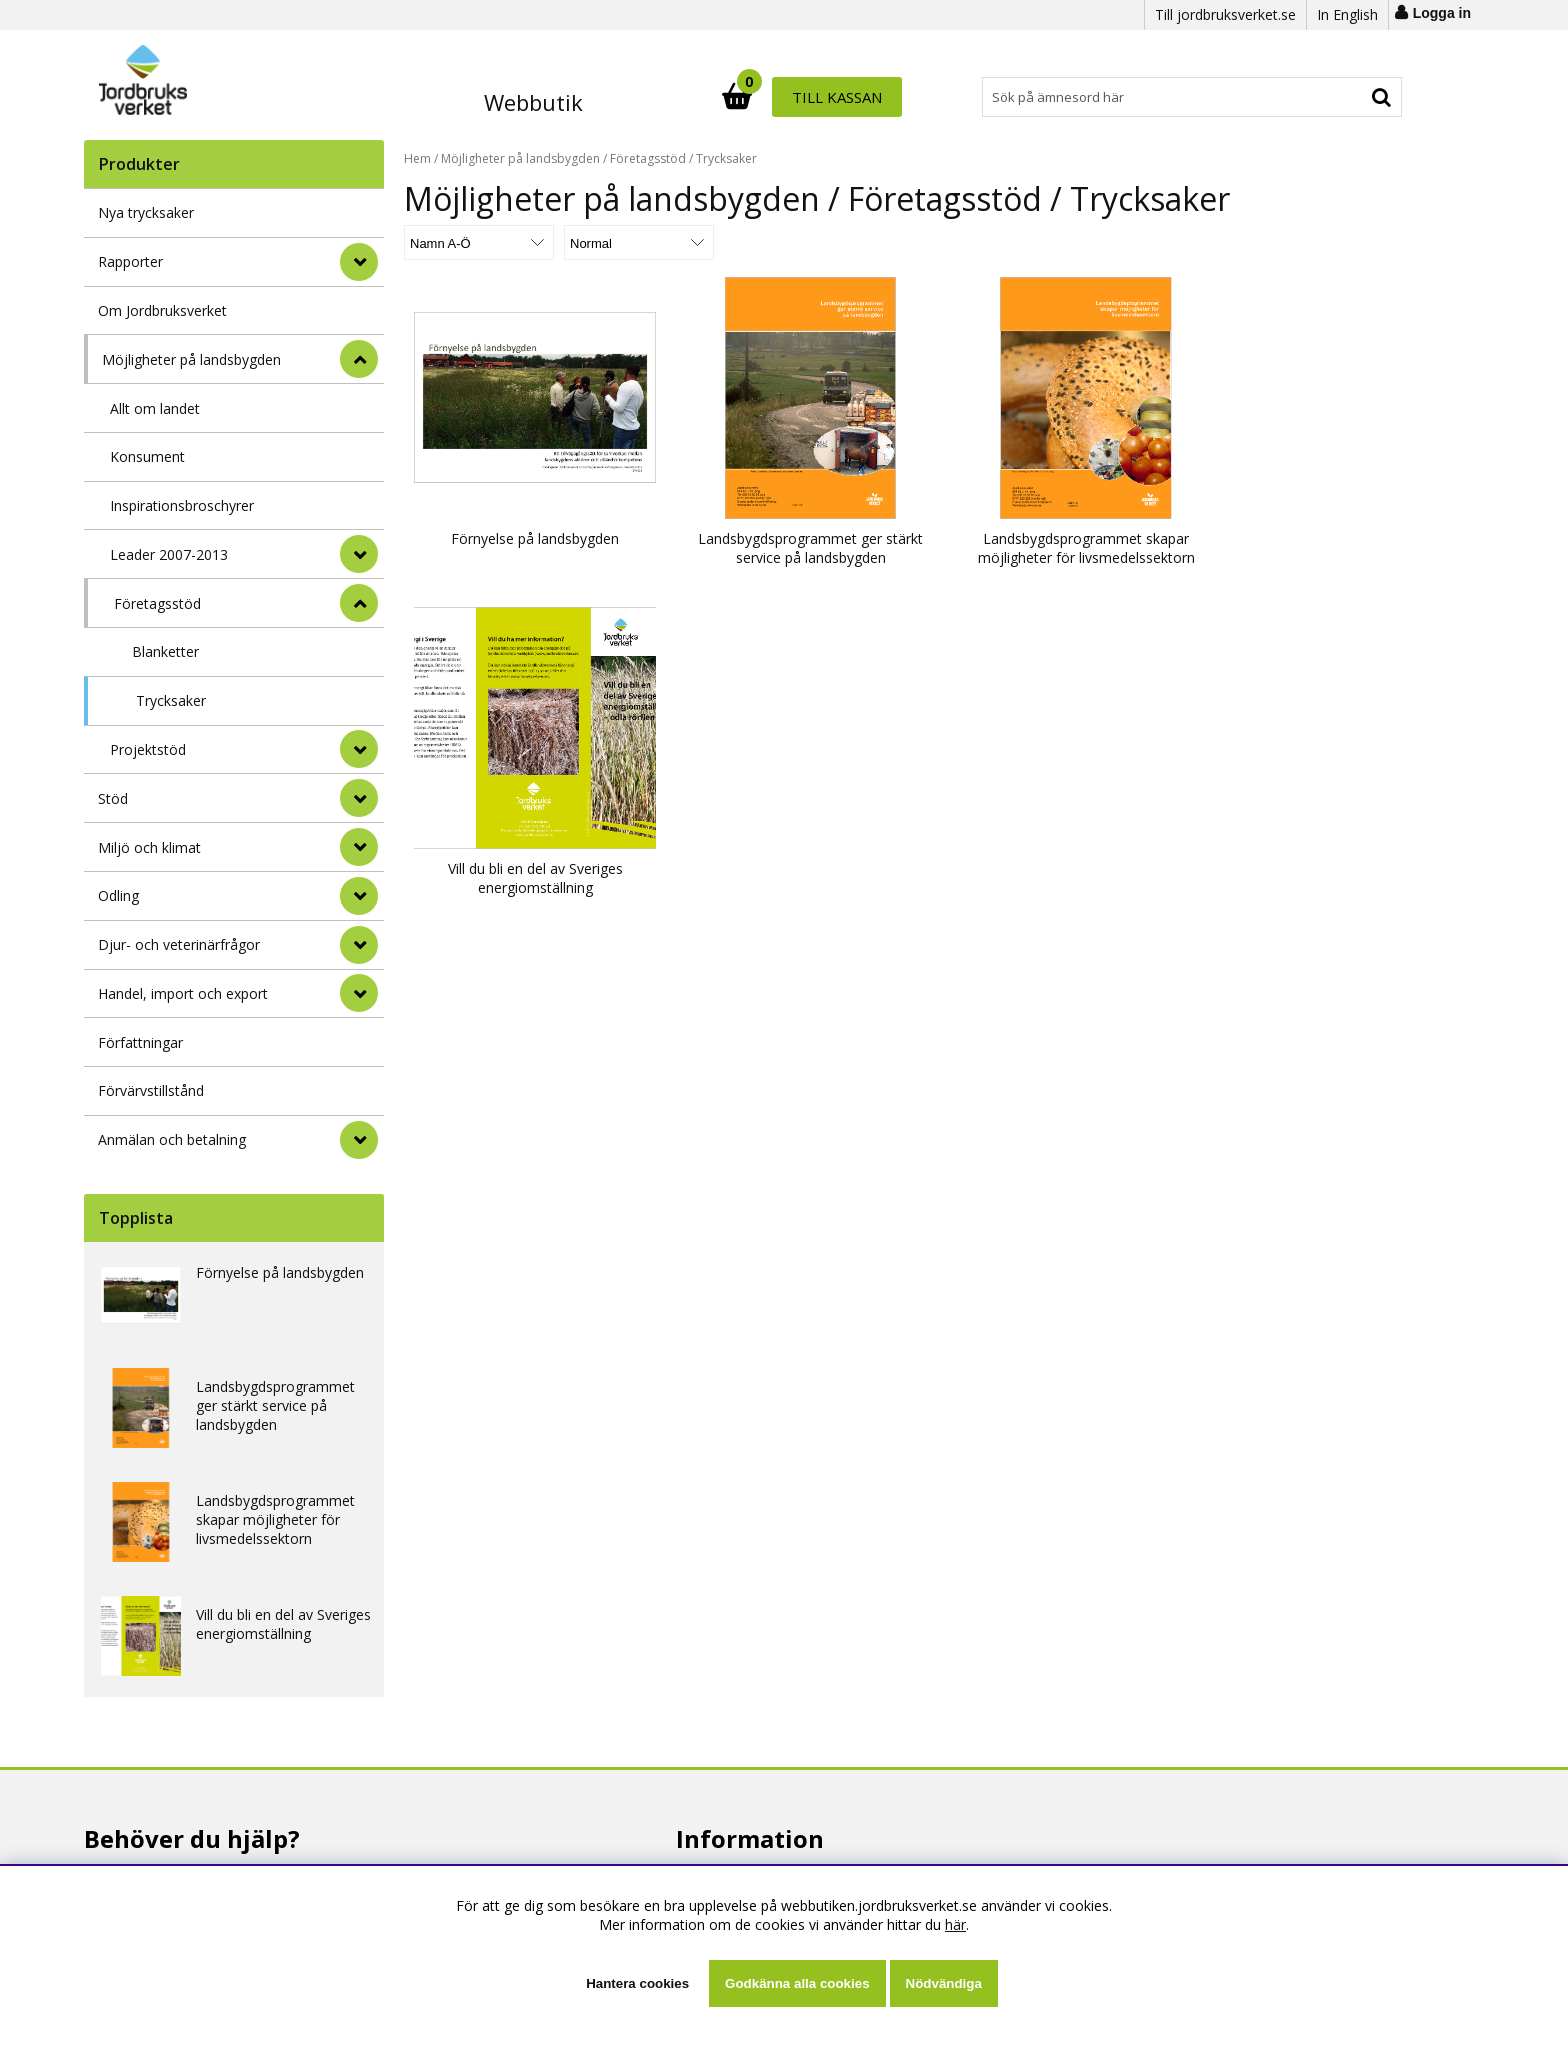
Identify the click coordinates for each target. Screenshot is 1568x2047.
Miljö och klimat (149, 847)
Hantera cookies (637, 1983)
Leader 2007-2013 (169, 554)
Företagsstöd (157, 603)
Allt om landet (155, 408)
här (955, 1924)
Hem (417, 158)
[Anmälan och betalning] (359, 1140)
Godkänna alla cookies (797, 1983)
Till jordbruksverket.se (1225, 14)
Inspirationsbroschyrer (182, 505)
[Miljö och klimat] (359, 847)
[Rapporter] (359, 262)
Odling (118, 895)
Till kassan (1337, 97)
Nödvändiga (944, 1983)
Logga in (1442, 13)
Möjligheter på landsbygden (191, 359)
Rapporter (130, 261)
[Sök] (872, 97)
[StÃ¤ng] (359, 359)
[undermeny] (359, 554)
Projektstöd (148, 749)
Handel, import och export (183, 993)
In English (1347, 14)
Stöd (113, 798)
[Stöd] (359, 798)
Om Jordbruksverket (162, 310)
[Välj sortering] (479, 242)
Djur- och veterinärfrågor (179, 944)
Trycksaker (171, 700)
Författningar (140, 1042)
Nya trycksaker (146, 212)
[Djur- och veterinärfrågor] (359, 945)
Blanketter (165, 651)
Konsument (147, 456)
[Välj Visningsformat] (639, 242)
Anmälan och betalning (172, 1139)
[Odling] (359, 896)
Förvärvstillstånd (151, 1090)
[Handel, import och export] (359, 993)
